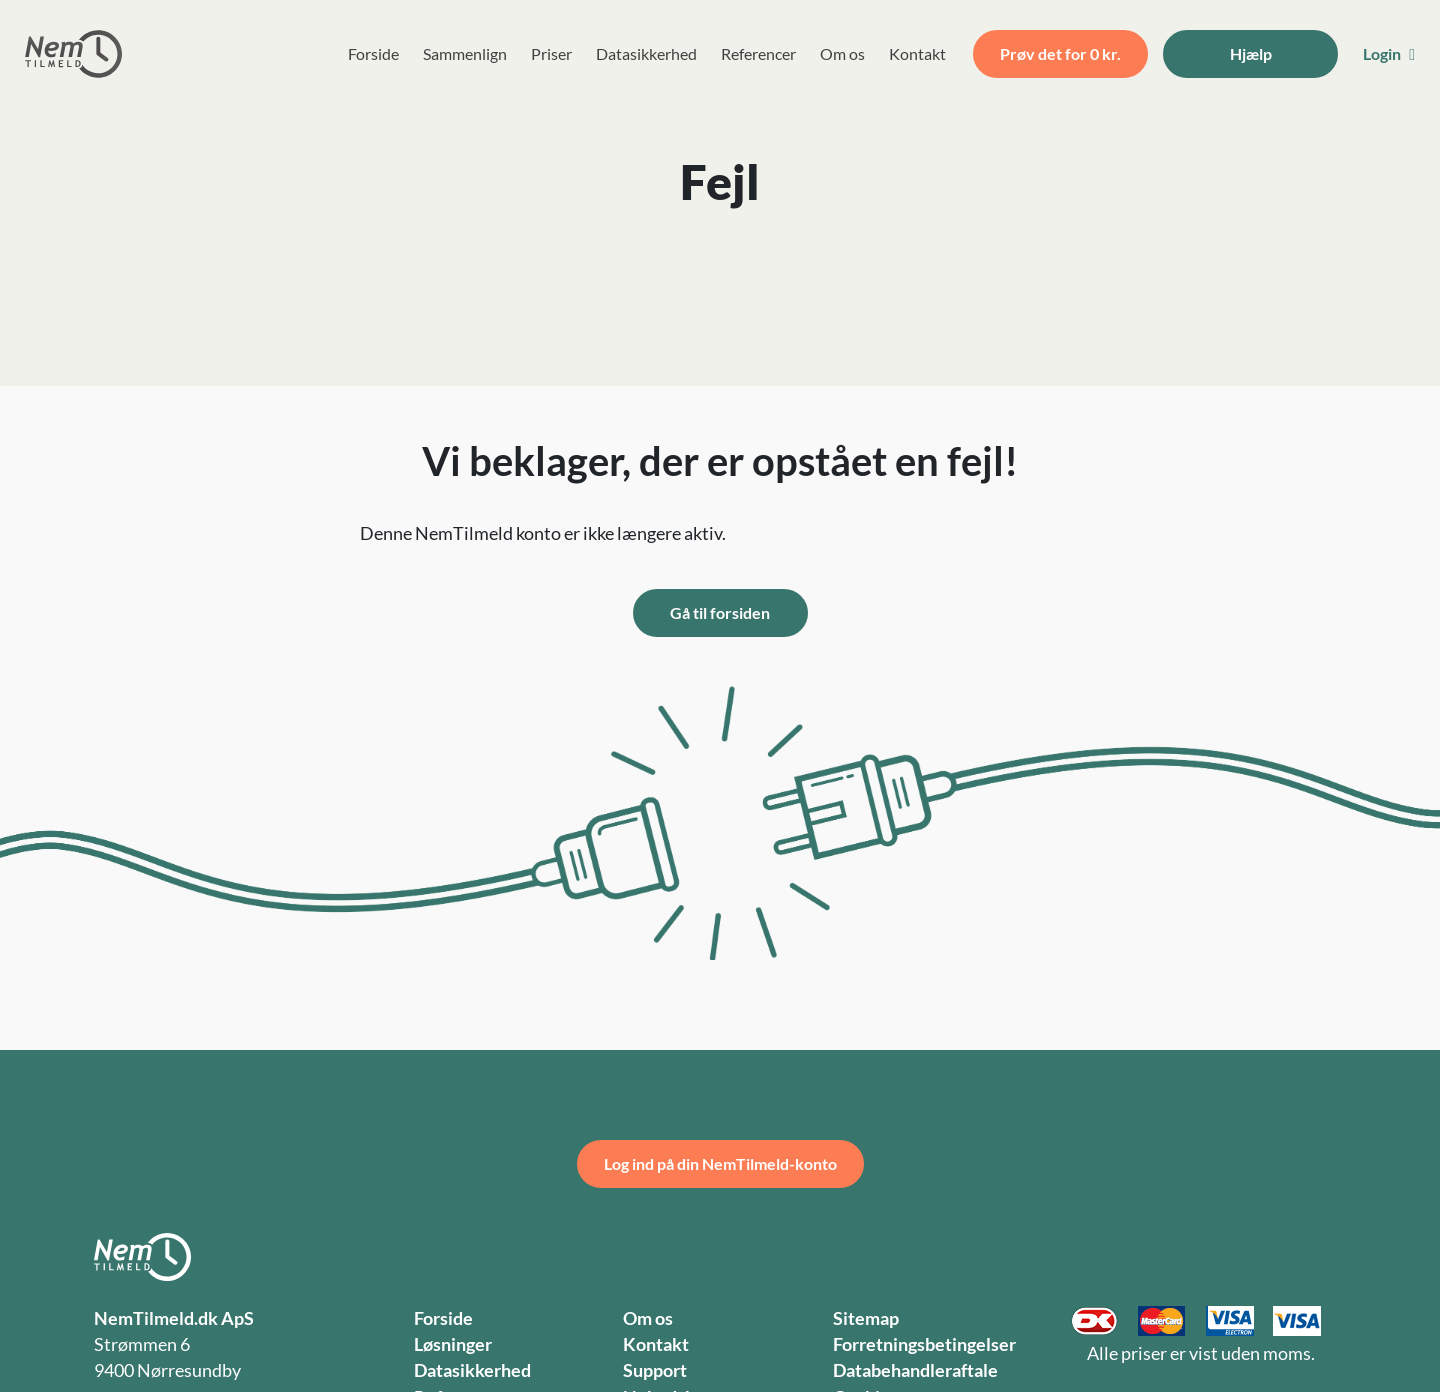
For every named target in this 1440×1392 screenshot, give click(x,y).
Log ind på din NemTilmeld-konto (720, 1163)
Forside (373, 53)
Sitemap (866, 1318)
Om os (842, 53)
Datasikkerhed (646, 53)
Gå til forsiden (720, 612)
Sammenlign (465, 53)
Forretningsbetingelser (924, 1344)
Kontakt (917, 53)
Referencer (758, 53)
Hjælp (1251, 53)
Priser (551, 53)
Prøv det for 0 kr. (1060, 53)
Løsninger (453, 1344)
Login (1389, 53)
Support (655, 1370)
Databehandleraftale (915, 1370)
